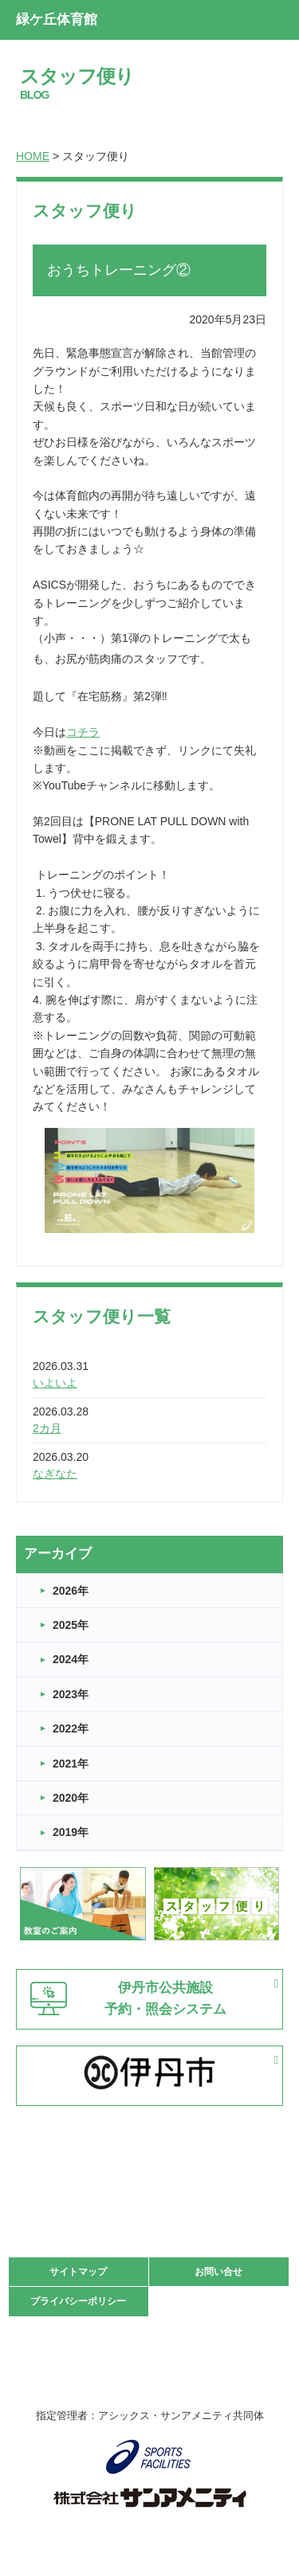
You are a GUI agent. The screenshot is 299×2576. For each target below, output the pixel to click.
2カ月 (47, 1428)
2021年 (71, 1763)
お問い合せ (218, 2271)
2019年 (71, 1832)
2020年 (71, 1797)
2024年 (71, 1659)
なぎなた (55, 1473)
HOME (32, 156)
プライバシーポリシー (78, 2301)
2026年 (71, 1590)
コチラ (83, 732)
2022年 (71, 1728)
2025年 (71, 1625)
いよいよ (55, 1382)
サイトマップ (78, 2271)
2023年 (71, 1694)
